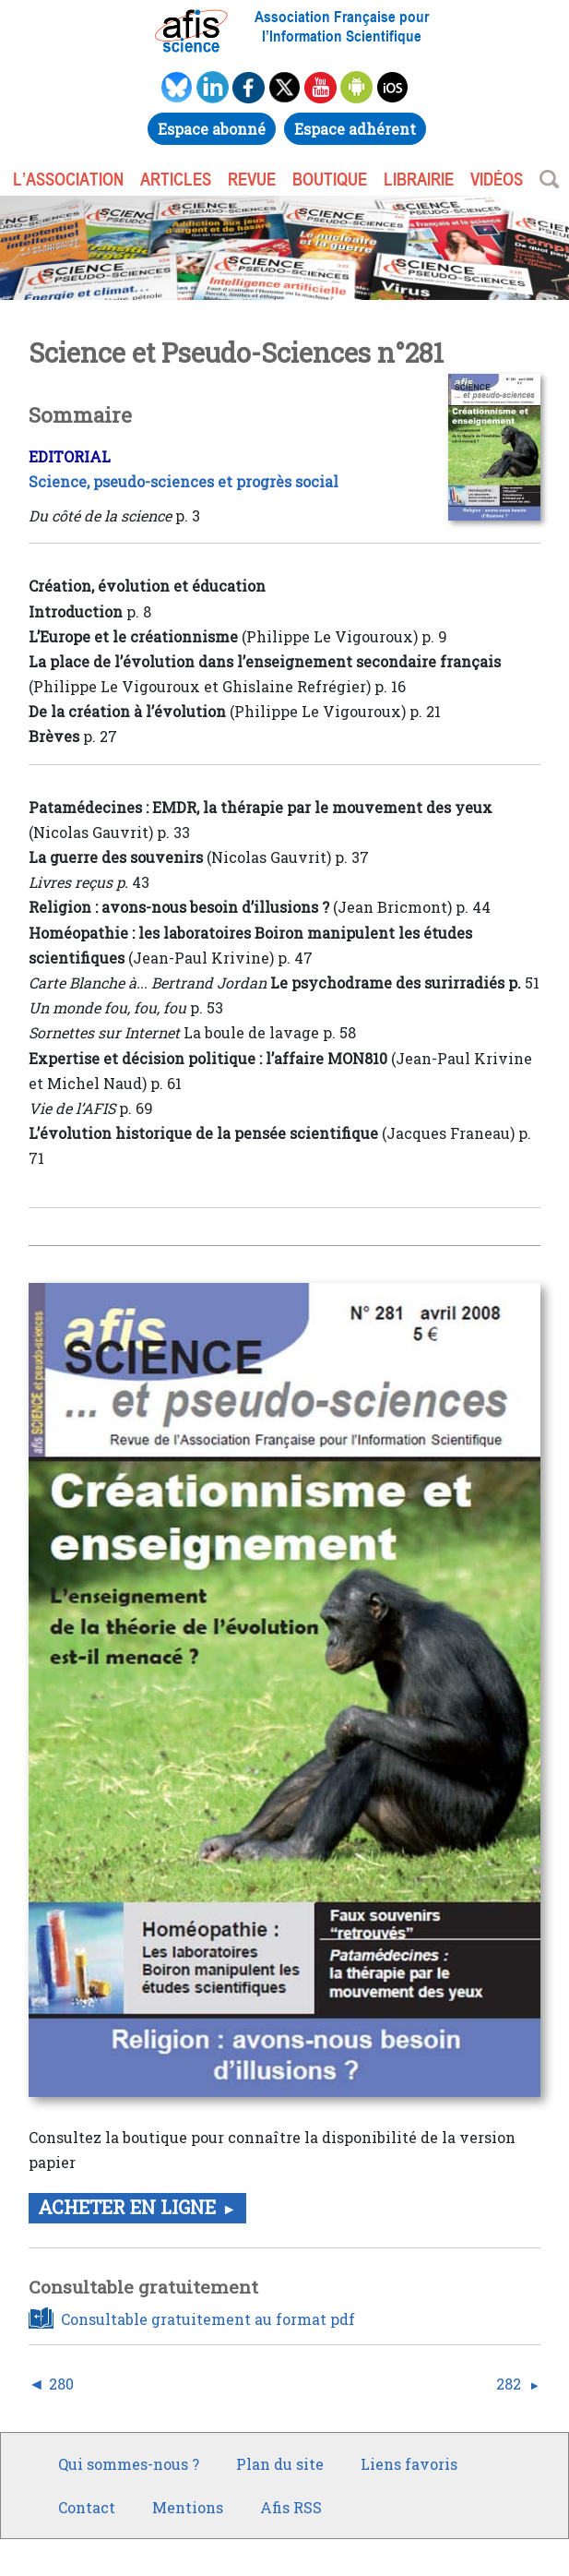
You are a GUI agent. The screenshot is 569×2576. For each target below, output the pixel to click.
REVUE (252, 179)
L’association (68, 179)
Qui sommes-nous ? (128, 2464)
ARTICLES (175, 179)
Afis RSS (291, 2507)
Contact (86, 2507)
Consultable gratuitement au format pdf (208, 2319)
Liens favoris (409, 2464)
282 (508, 2384)
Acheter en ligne (127, 2207)
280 (61, 2384)
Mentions (187, 2507)
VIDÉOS (496, 179)
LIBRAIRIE (419, 179)
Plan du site (280, 2464)
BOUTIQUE (329, 179)
